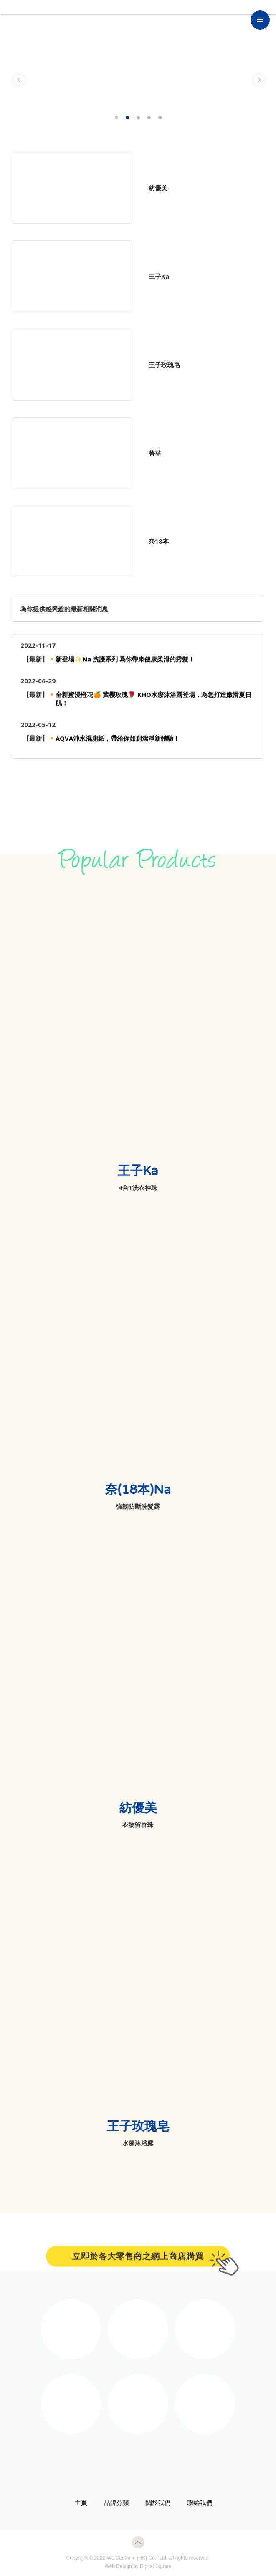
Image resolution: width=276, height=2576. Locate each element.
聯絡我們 (194, 2502)
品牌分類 (111, 2502)
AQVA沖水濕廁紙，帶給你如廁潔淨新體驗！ (118, 743)
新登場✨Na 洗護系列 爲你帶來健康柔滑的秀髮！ (125, 664)
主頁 (75, 2502)
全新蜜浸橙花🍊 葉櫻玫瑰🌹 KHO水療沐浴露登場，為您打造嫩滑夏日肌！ (153, 704)
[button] (260, 20)
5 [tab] (160, 118)
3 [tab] (138, 118)
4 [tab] (149, 118)
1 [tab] (116, 118)
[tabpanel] (138, 78)
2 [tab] (127, 118)
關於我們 (152, 2502)
